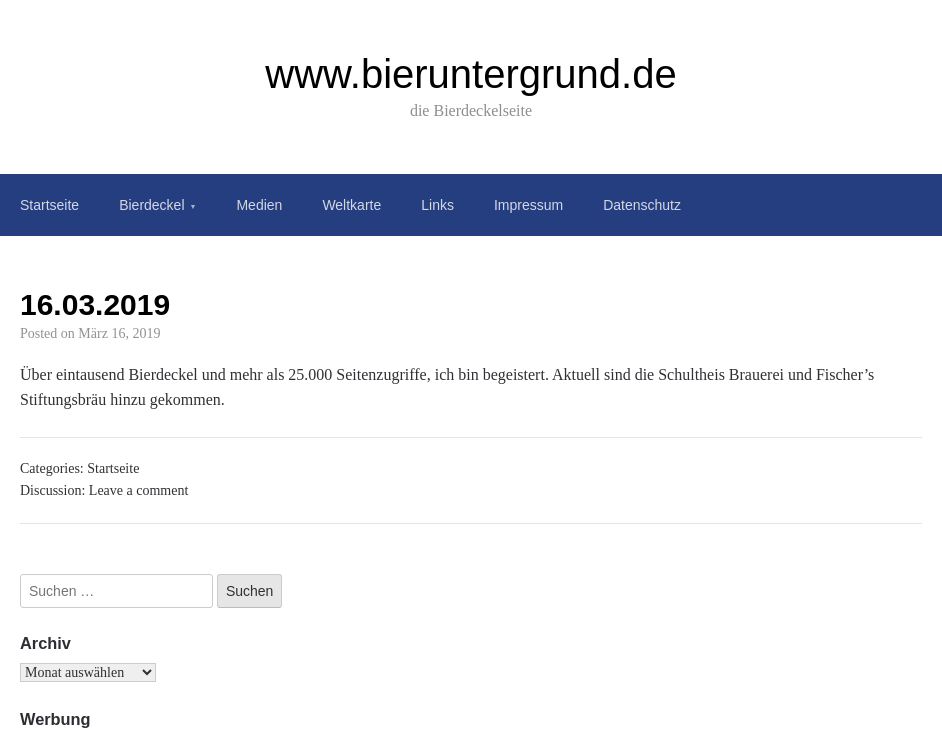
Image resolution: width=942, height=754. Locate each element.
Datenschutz (642, 205)
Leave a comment (139, 490)
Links (437, 205)
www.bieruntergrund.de (470, 74)
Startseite (49, 205)
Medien (259, 205)
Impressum (528, 205)
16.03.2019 (95, 304)
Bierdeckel (151, 205)
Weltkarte (351, 205)
